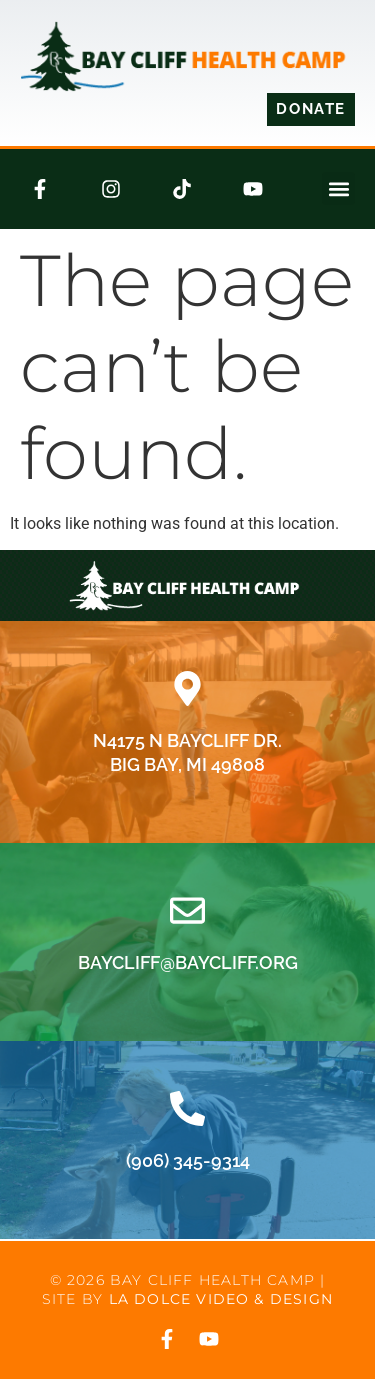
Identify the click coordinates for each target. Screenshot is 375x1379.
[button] (338, 188)
